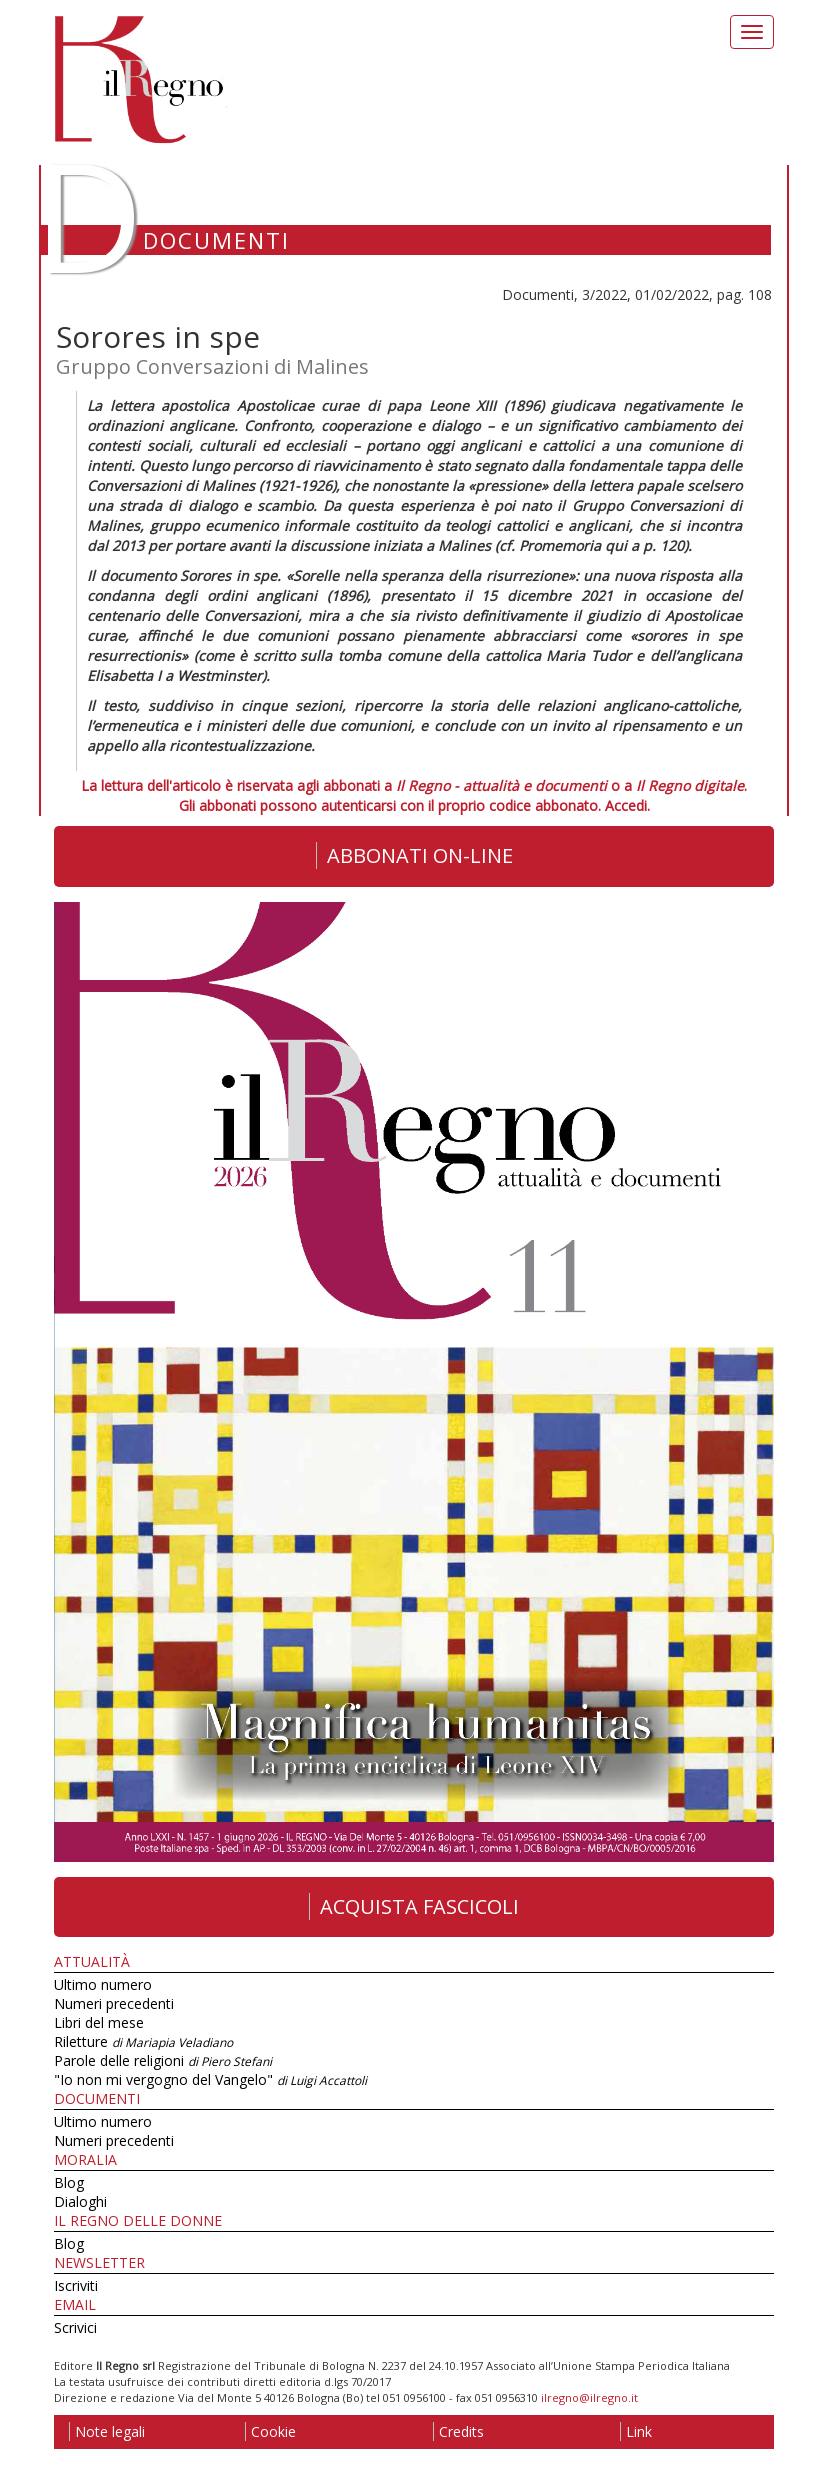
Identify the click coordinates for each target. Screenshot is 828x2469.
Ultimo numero (103, 1984)
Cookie (270, 2431)
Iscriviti (76, 2285)
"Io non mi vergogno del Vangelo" (210, 2079)
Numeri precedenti (114, 2003)
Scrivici (75, 2327)
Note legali (107, 2431)
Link (636, 2431)
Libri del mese (99, 2022)
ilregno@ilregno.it (589, 2397)
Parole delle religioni (163, 2060)
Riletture (143, 2041)
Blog (69, 2182)
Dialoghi (80, 2201)
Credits (458, 2431)
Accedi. (627, 805)
